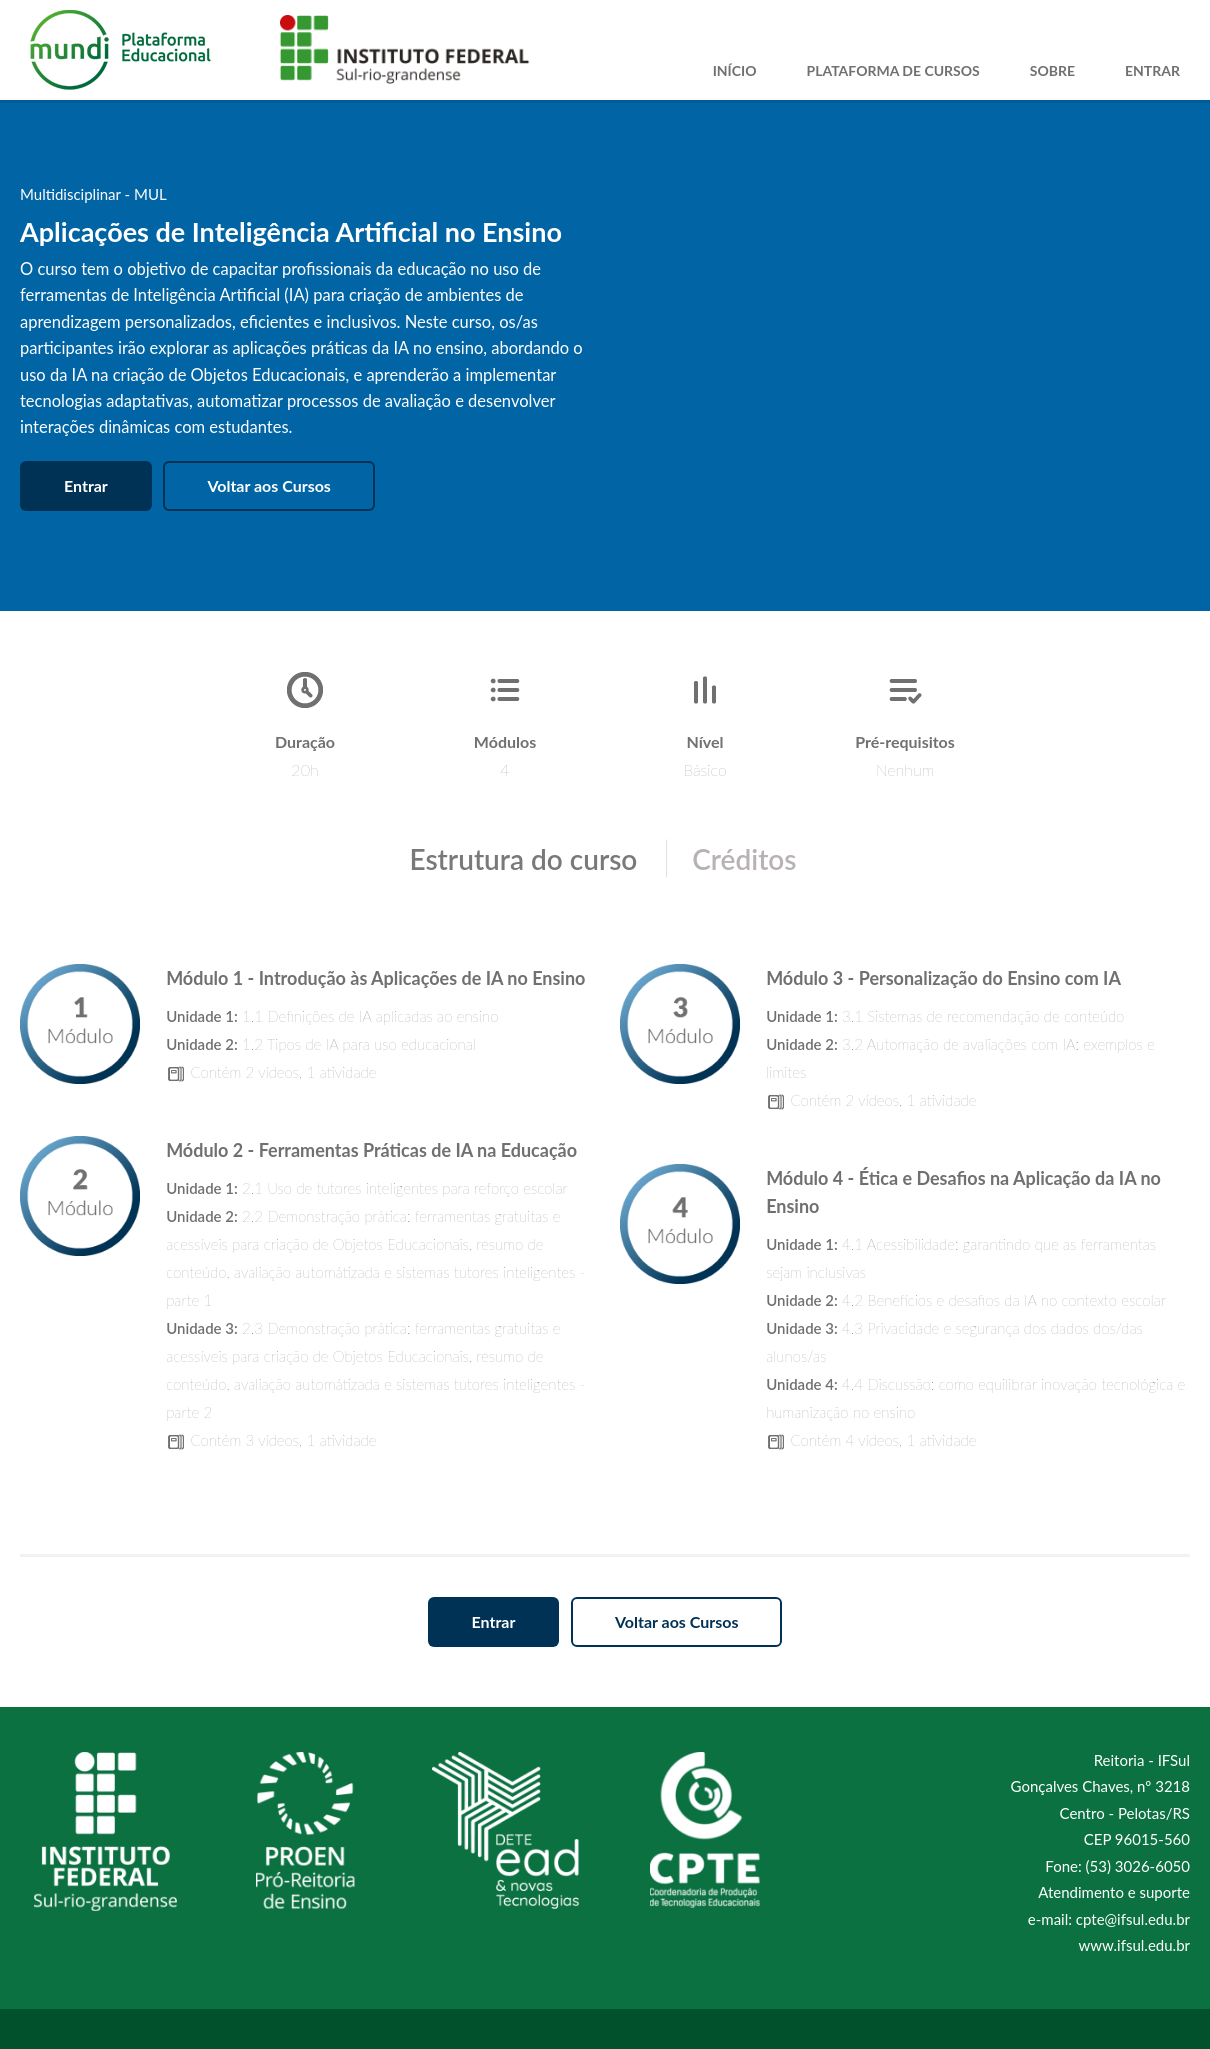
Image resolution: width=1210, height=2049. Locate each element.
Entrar (1152, 71)
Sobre (1052, 71)
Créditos (744, 859)
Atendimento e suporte (1114, 1892)
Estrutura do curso (523, 859)
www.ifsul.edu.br (1134, 1945)
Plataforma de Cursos (892, 71)
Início (735, 71)
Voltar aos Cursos (269, 485)
